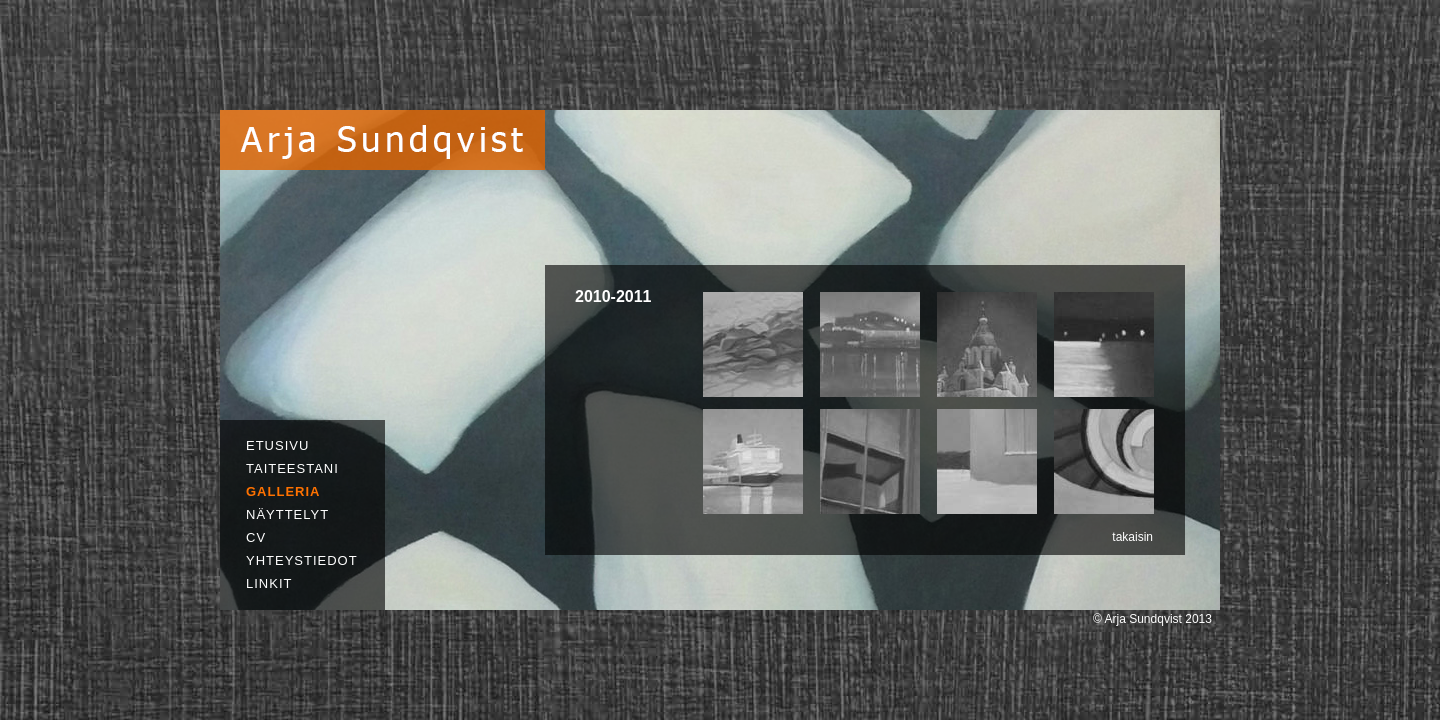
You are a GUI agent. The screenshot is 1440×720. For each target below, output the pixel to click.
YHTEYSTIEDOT (302, 560)
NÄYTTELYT (287, 514)
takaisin (1132, 537)
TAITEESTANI (292, 468)
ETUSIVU (277, 445)
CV (256, 537)
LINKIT (269, 583)
